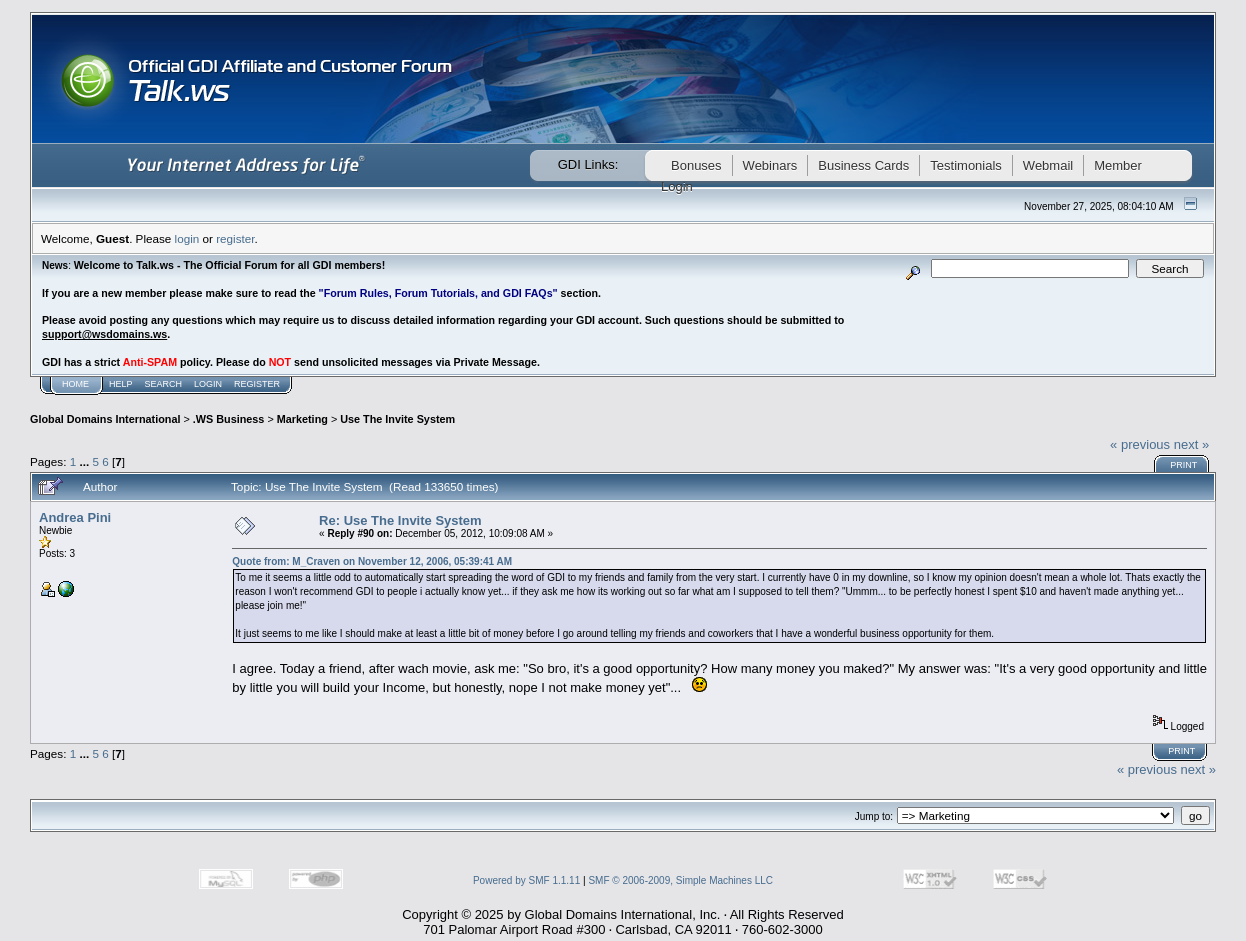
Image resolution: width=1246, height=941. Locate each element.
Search (164, 384)
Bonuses (696, 165)
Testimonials (966, 165)
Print (1183, 465)
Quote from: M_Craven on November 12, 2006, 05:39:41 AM (372, 561)
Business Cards (863, 165)
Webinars (770, 165)
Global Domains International (105, 419)
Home (75, 384)
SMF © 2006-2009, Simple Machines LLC (680, 880)
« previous (1140, 444)
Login (208, 384)
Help (121, 384)
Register (257, 384)
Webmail (1048, 165)
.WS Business (229, 419)
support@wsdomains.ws (104, 334)
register (235, 238)
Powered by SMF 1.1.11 (526, 880)
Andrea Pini (75, 517)
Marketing (302, 419)
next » (1191, 444)
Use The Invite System (397, 419)
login (187, 238)
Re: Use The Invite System (400, 520)
